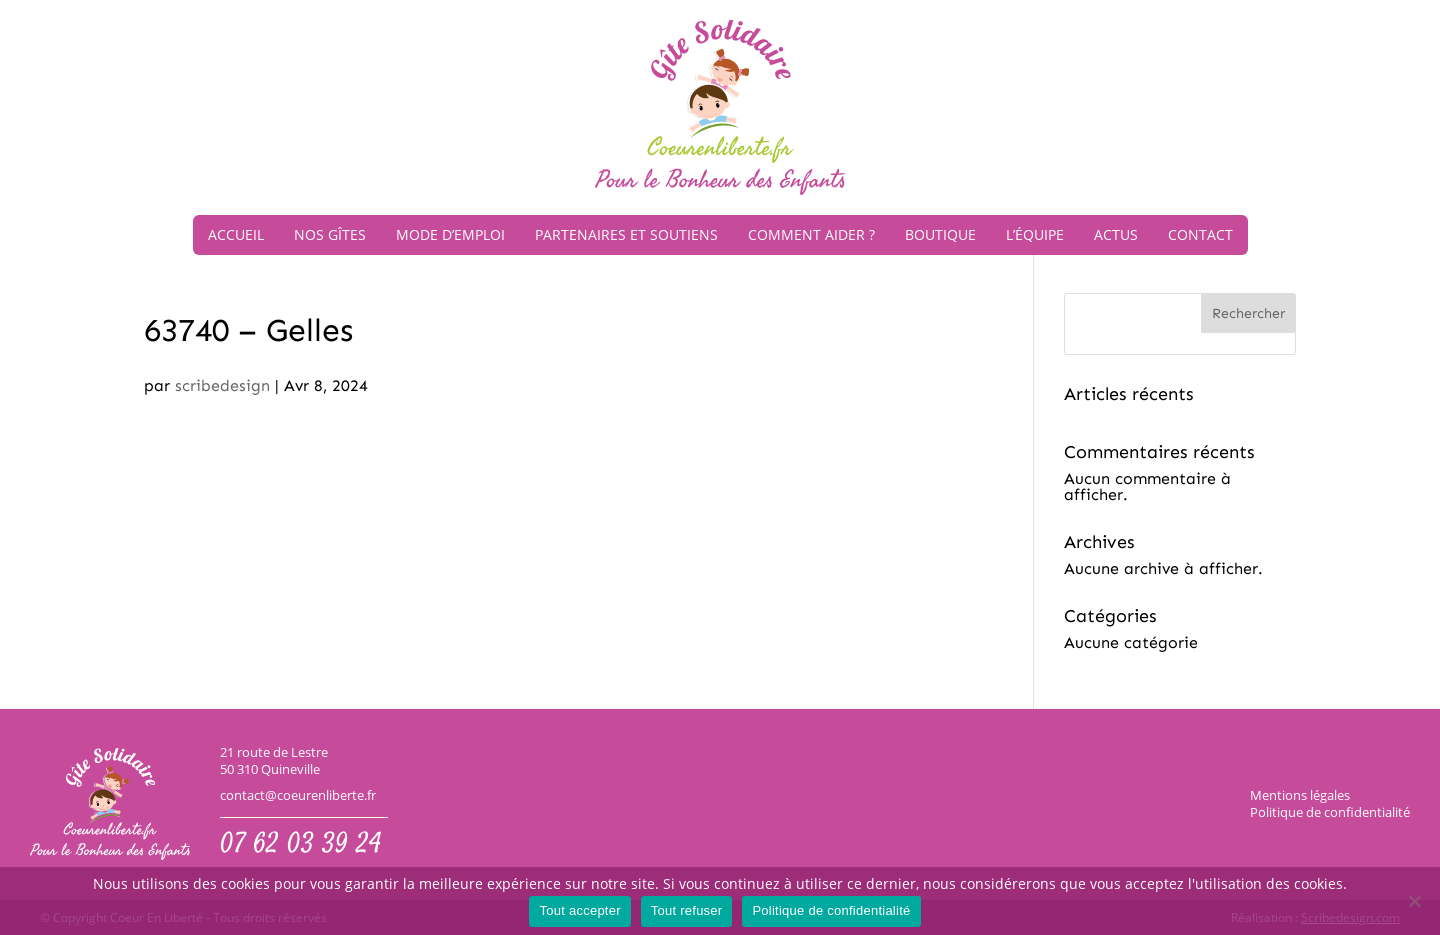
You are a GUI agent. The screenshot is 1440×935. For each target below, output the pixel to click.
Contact (1200, 234)
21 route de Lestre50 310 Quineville (274, 761)
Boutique (940, 234)
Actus (1116, 234)
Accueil (236, 234)
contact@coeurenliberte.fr (298, 795)
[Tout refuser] (1415, 903)
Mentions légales (1300, 795)
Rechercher (1248, 313)
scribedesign (222, 385)
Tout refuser (687, 910)
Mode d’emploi (450, 234)
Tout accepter (579, 910)
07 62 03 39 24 (301, 846)
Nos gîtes (330, 234)
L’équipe (1035, 234)
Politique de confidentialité (1330, 812)
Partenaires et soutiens (626, 234)
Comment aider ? (811, 234)
